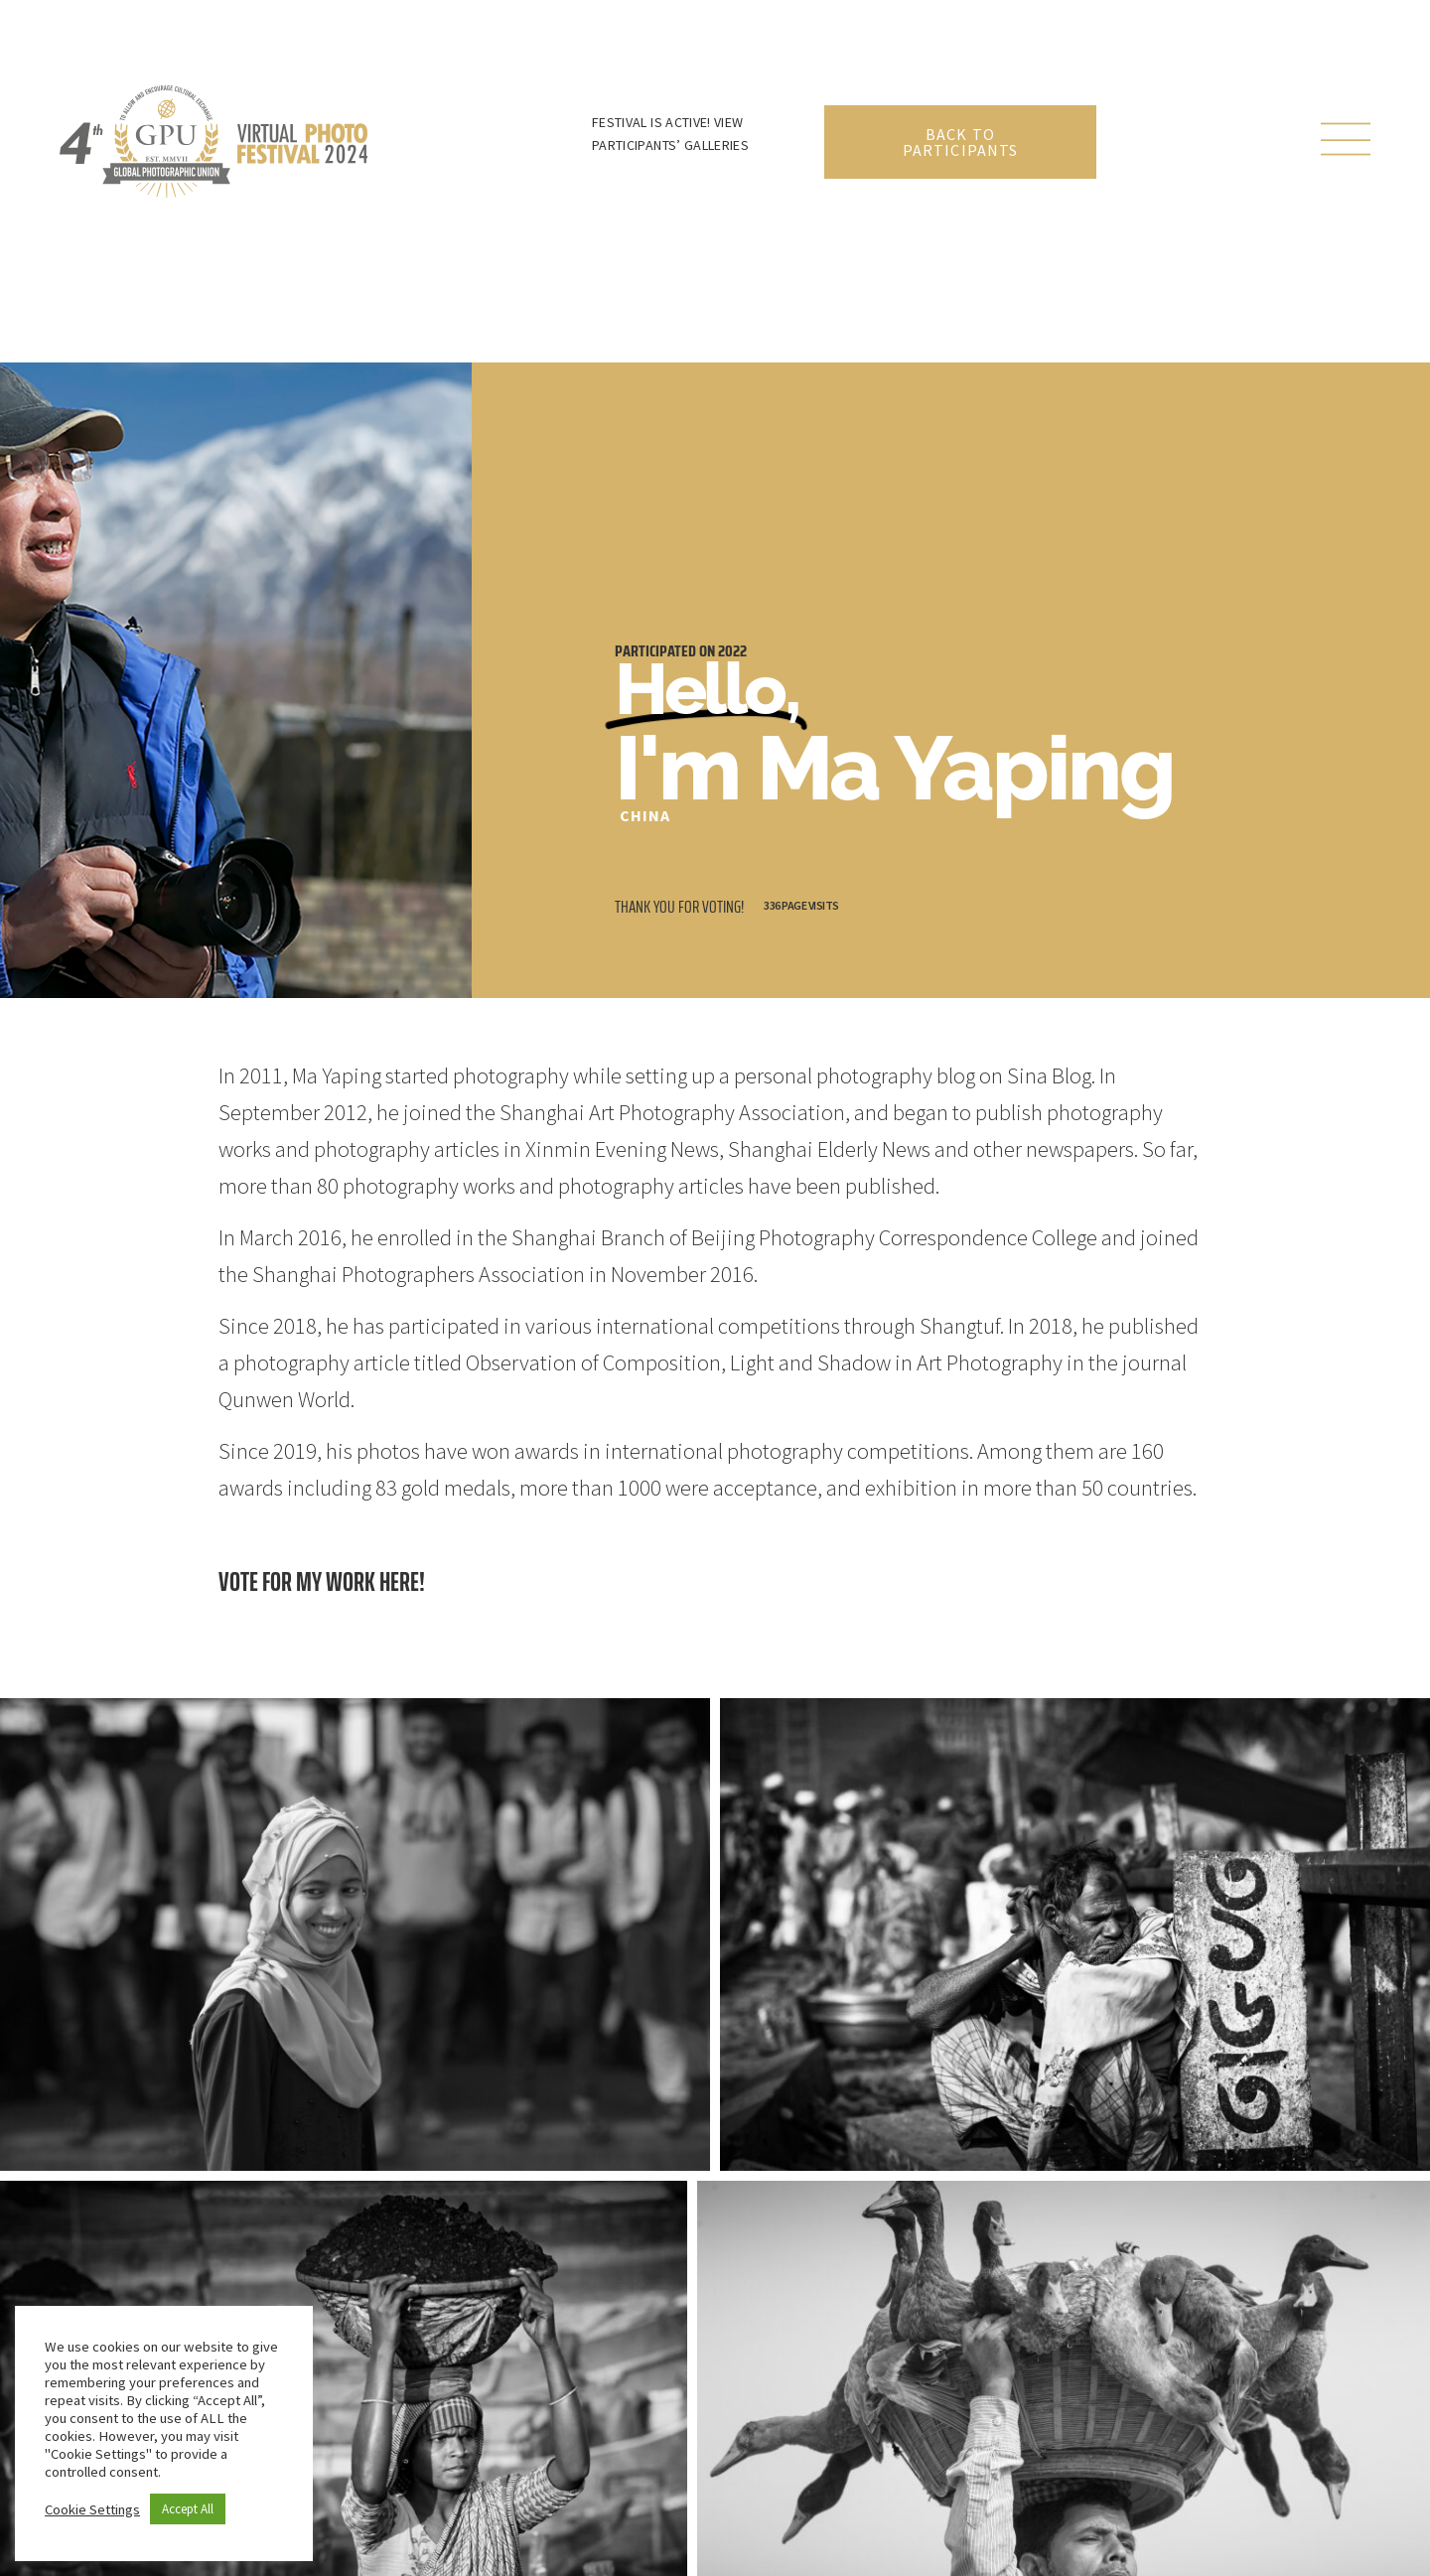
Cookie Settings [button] (92, 2509)
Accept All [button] (188, 2509)
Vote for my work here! (321, 1581)
